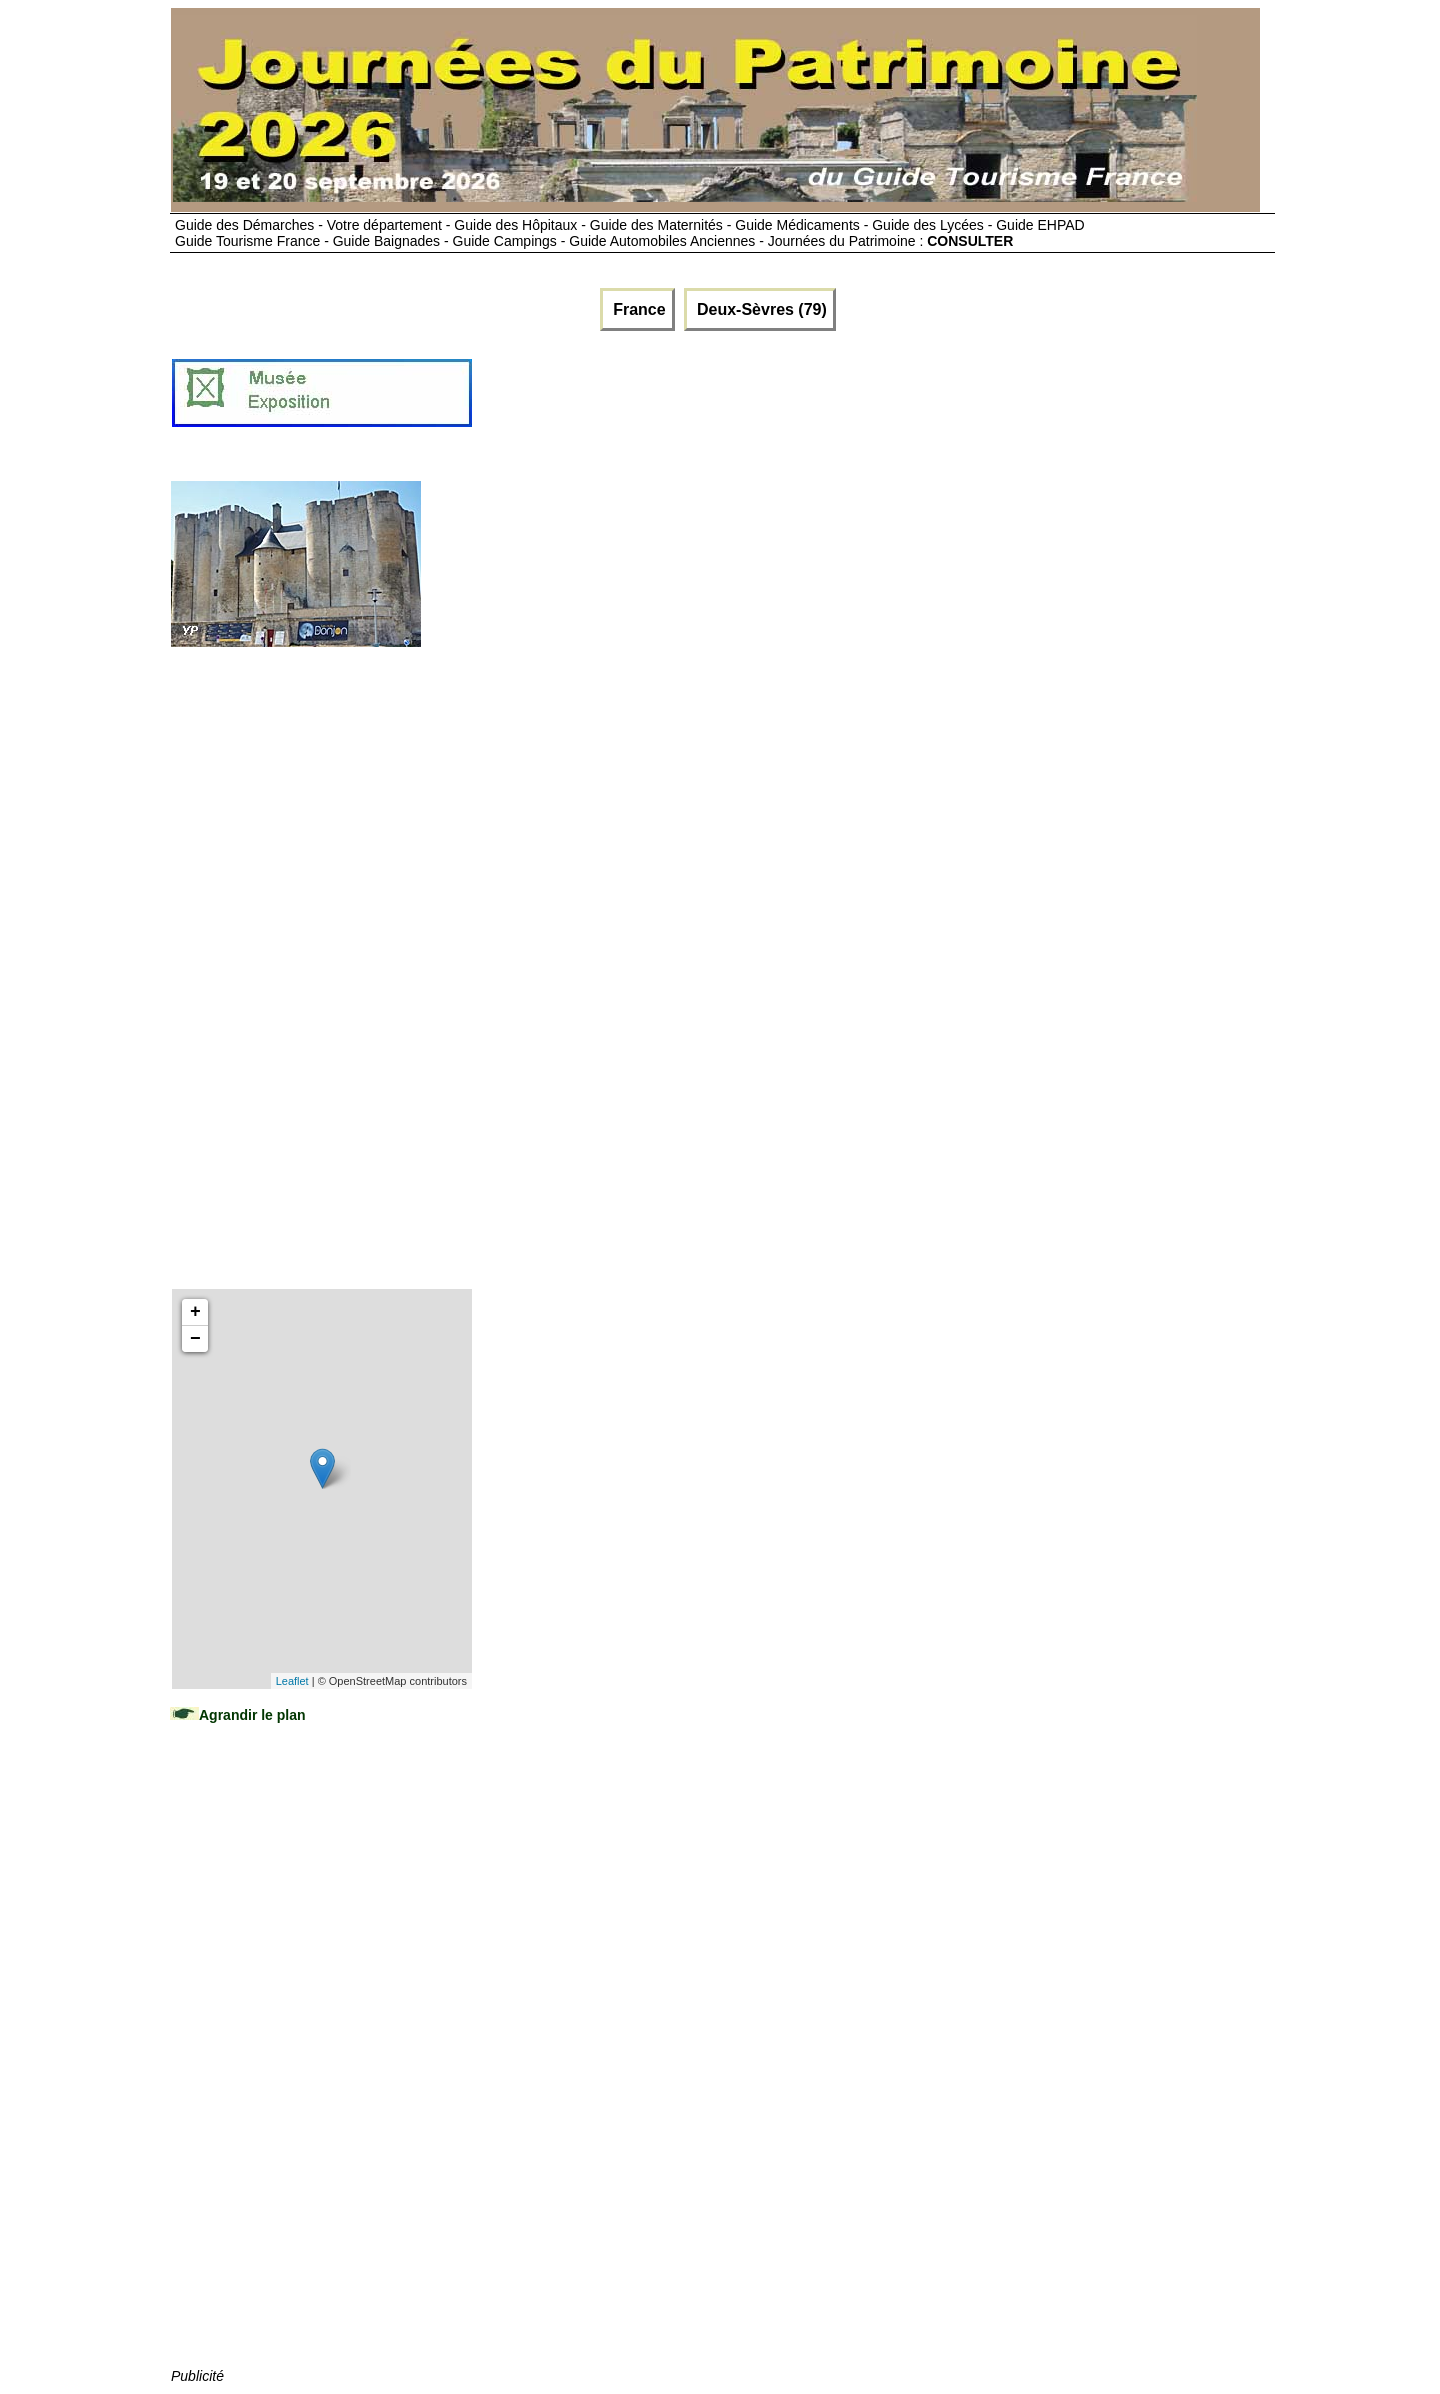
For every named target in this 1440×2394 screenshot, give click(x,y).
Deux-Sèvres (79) (760, 309)
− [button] (195, 1339)
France (637, 309)
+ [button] (195, 1312)
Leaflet (292, 1681)
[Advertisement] (838, 401)
